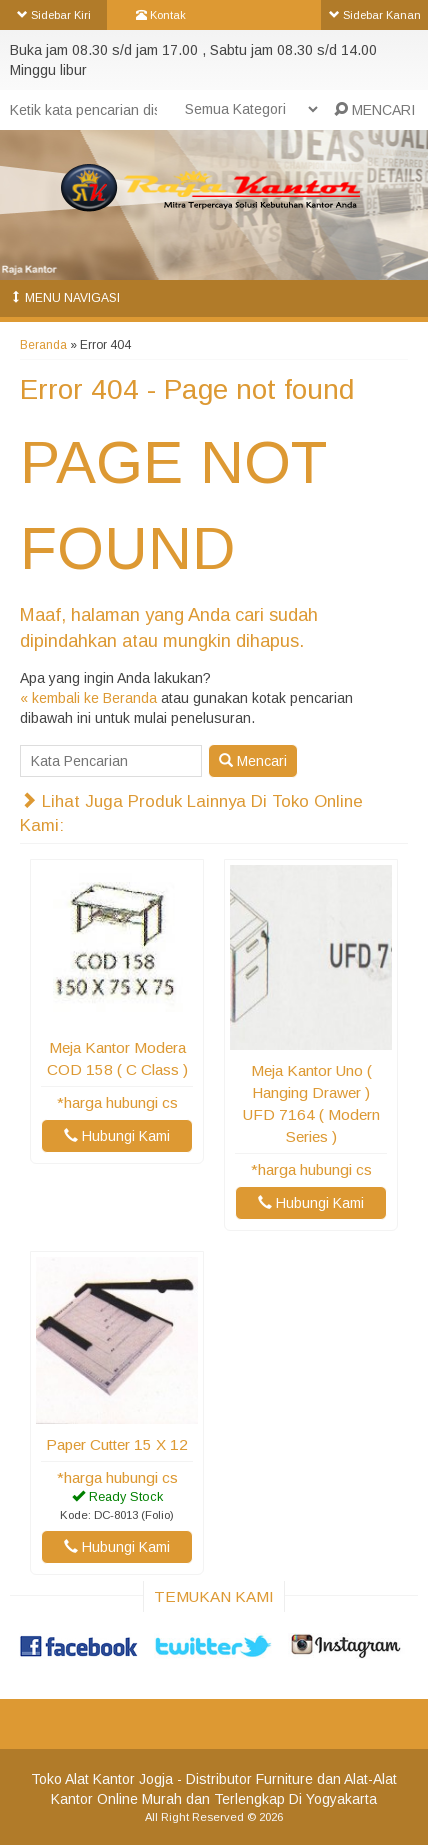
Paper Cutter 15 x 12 (117, 1444)
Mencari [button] (253, 761)
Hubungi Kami (117, 1136)
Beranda (43, 345)
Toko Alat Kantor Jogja (102, 1779)
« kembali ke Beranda (88, 698)
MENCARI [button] (374, 110)
